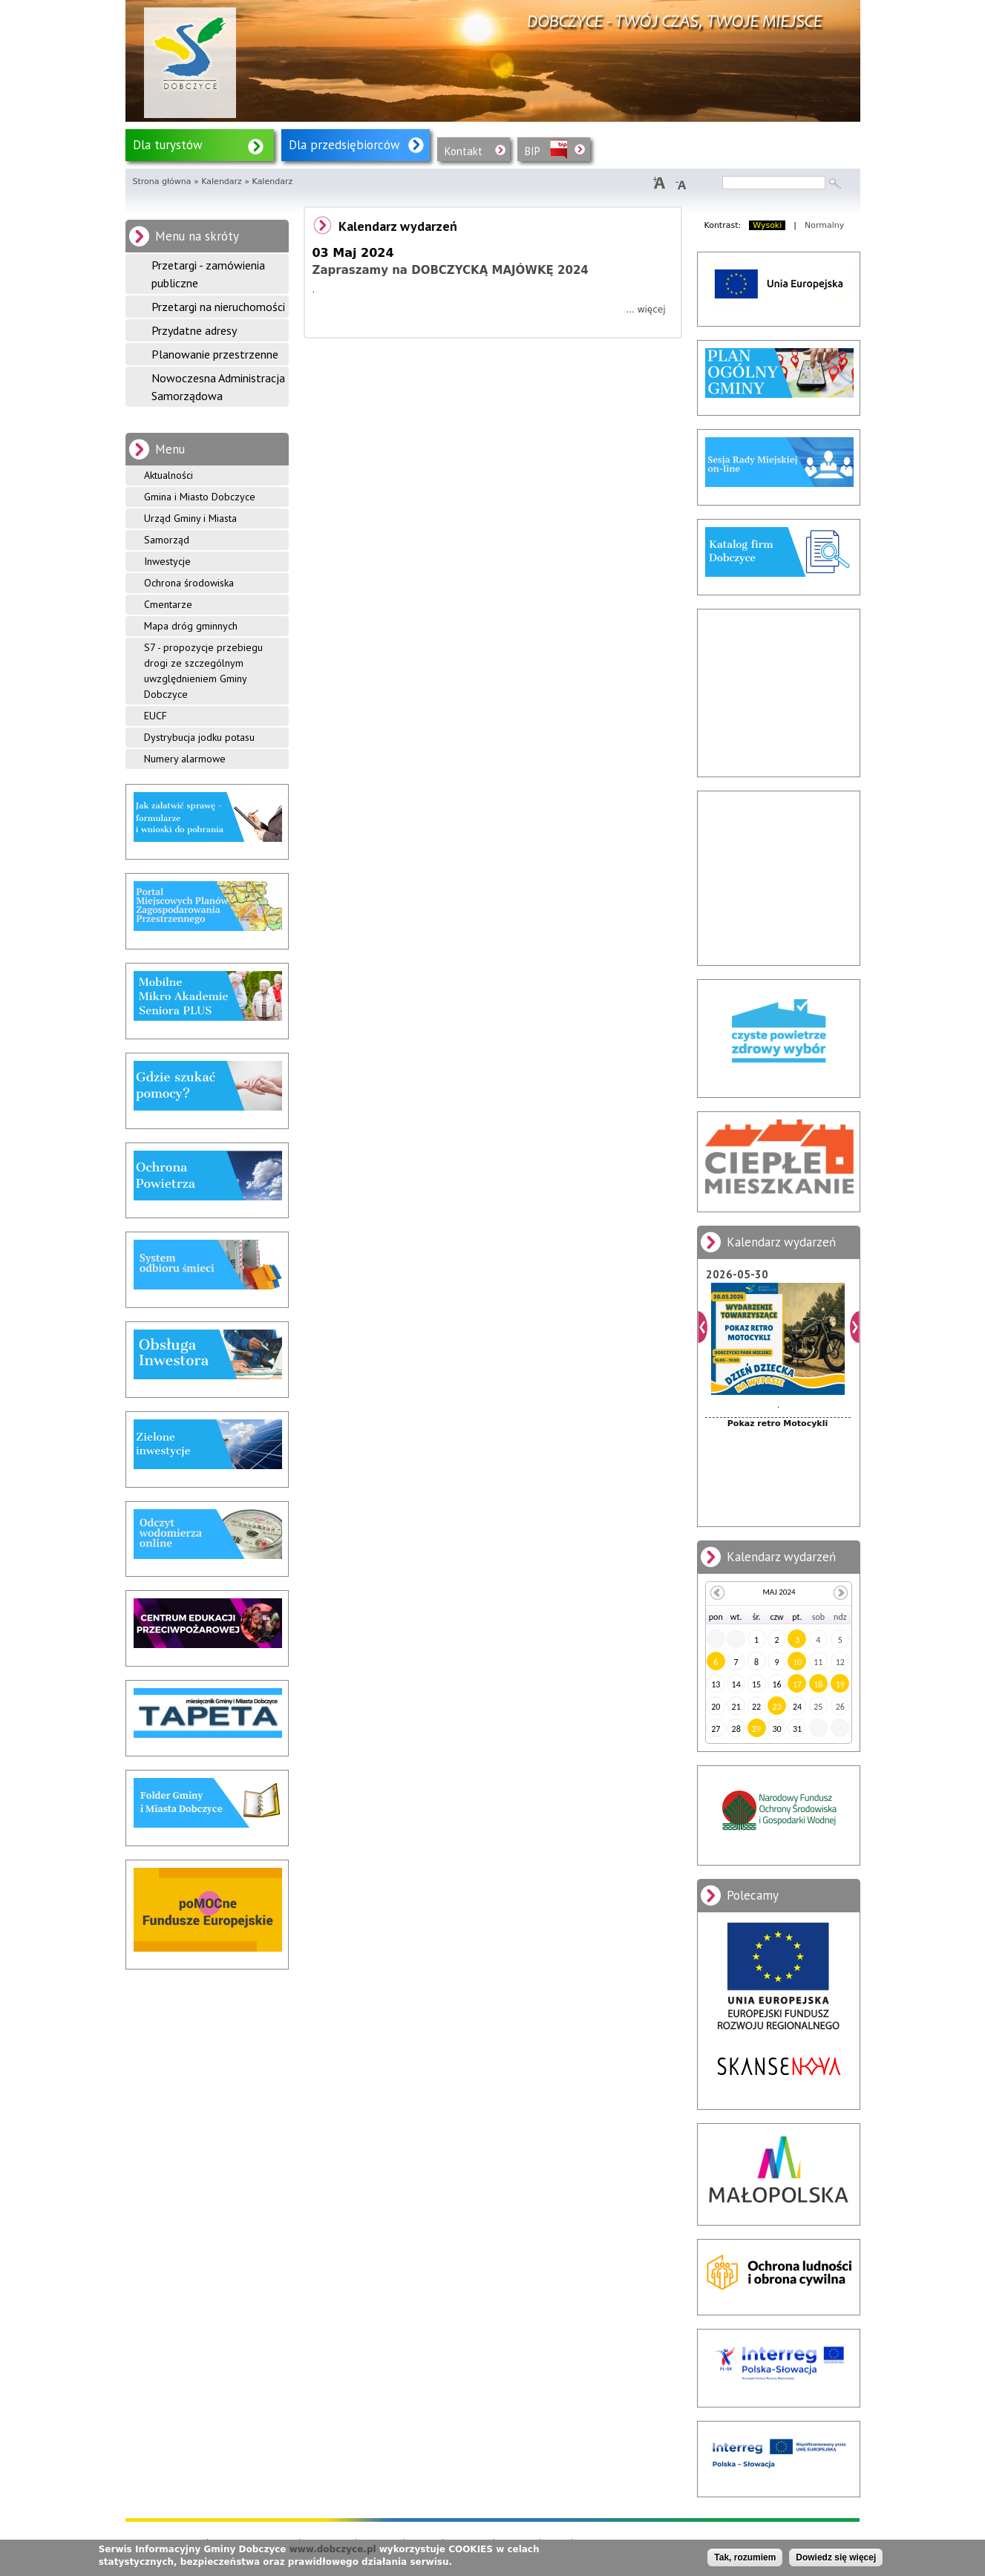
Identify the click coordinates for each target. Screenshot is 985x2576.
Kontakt (463, 151)
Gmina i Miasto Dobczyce (199, 496)
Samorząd (166, 539)
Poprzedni (702, 1327)
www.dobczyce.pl (332, 2549)
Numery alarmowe (185, 758)
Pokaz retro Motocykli (777, 1423)
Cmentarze (168, 604)
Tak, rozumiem (745, 2557)
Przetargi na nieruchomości (218, 306)
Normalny (824, 225)
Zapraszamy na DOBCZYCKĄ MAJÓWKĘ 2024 (450, 270)
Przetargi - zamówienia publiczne (208, 274)
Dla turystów (168, 145)
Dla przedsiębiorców (344, 145)
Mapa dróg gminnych (191, 625)
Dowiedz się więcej (836, 2557)
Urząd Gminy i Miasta (190, 518)
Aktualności (168, 475)
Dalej (855, 1327)
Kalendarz (221, 181)
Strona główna (162, 181)
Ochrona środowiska (189, 582)
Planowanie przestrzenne (214, 354)
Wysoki (767, 225)
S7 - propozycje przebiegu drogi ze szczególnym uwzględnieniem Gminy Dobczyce (203, 671)
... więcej (645, 309)
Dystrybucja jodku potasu (199, 737)
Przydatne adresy (194, 330)
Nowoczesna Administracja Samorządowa (218, 386)
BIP (532, 151)
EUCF (155, 715)
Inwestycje (167, 561)
